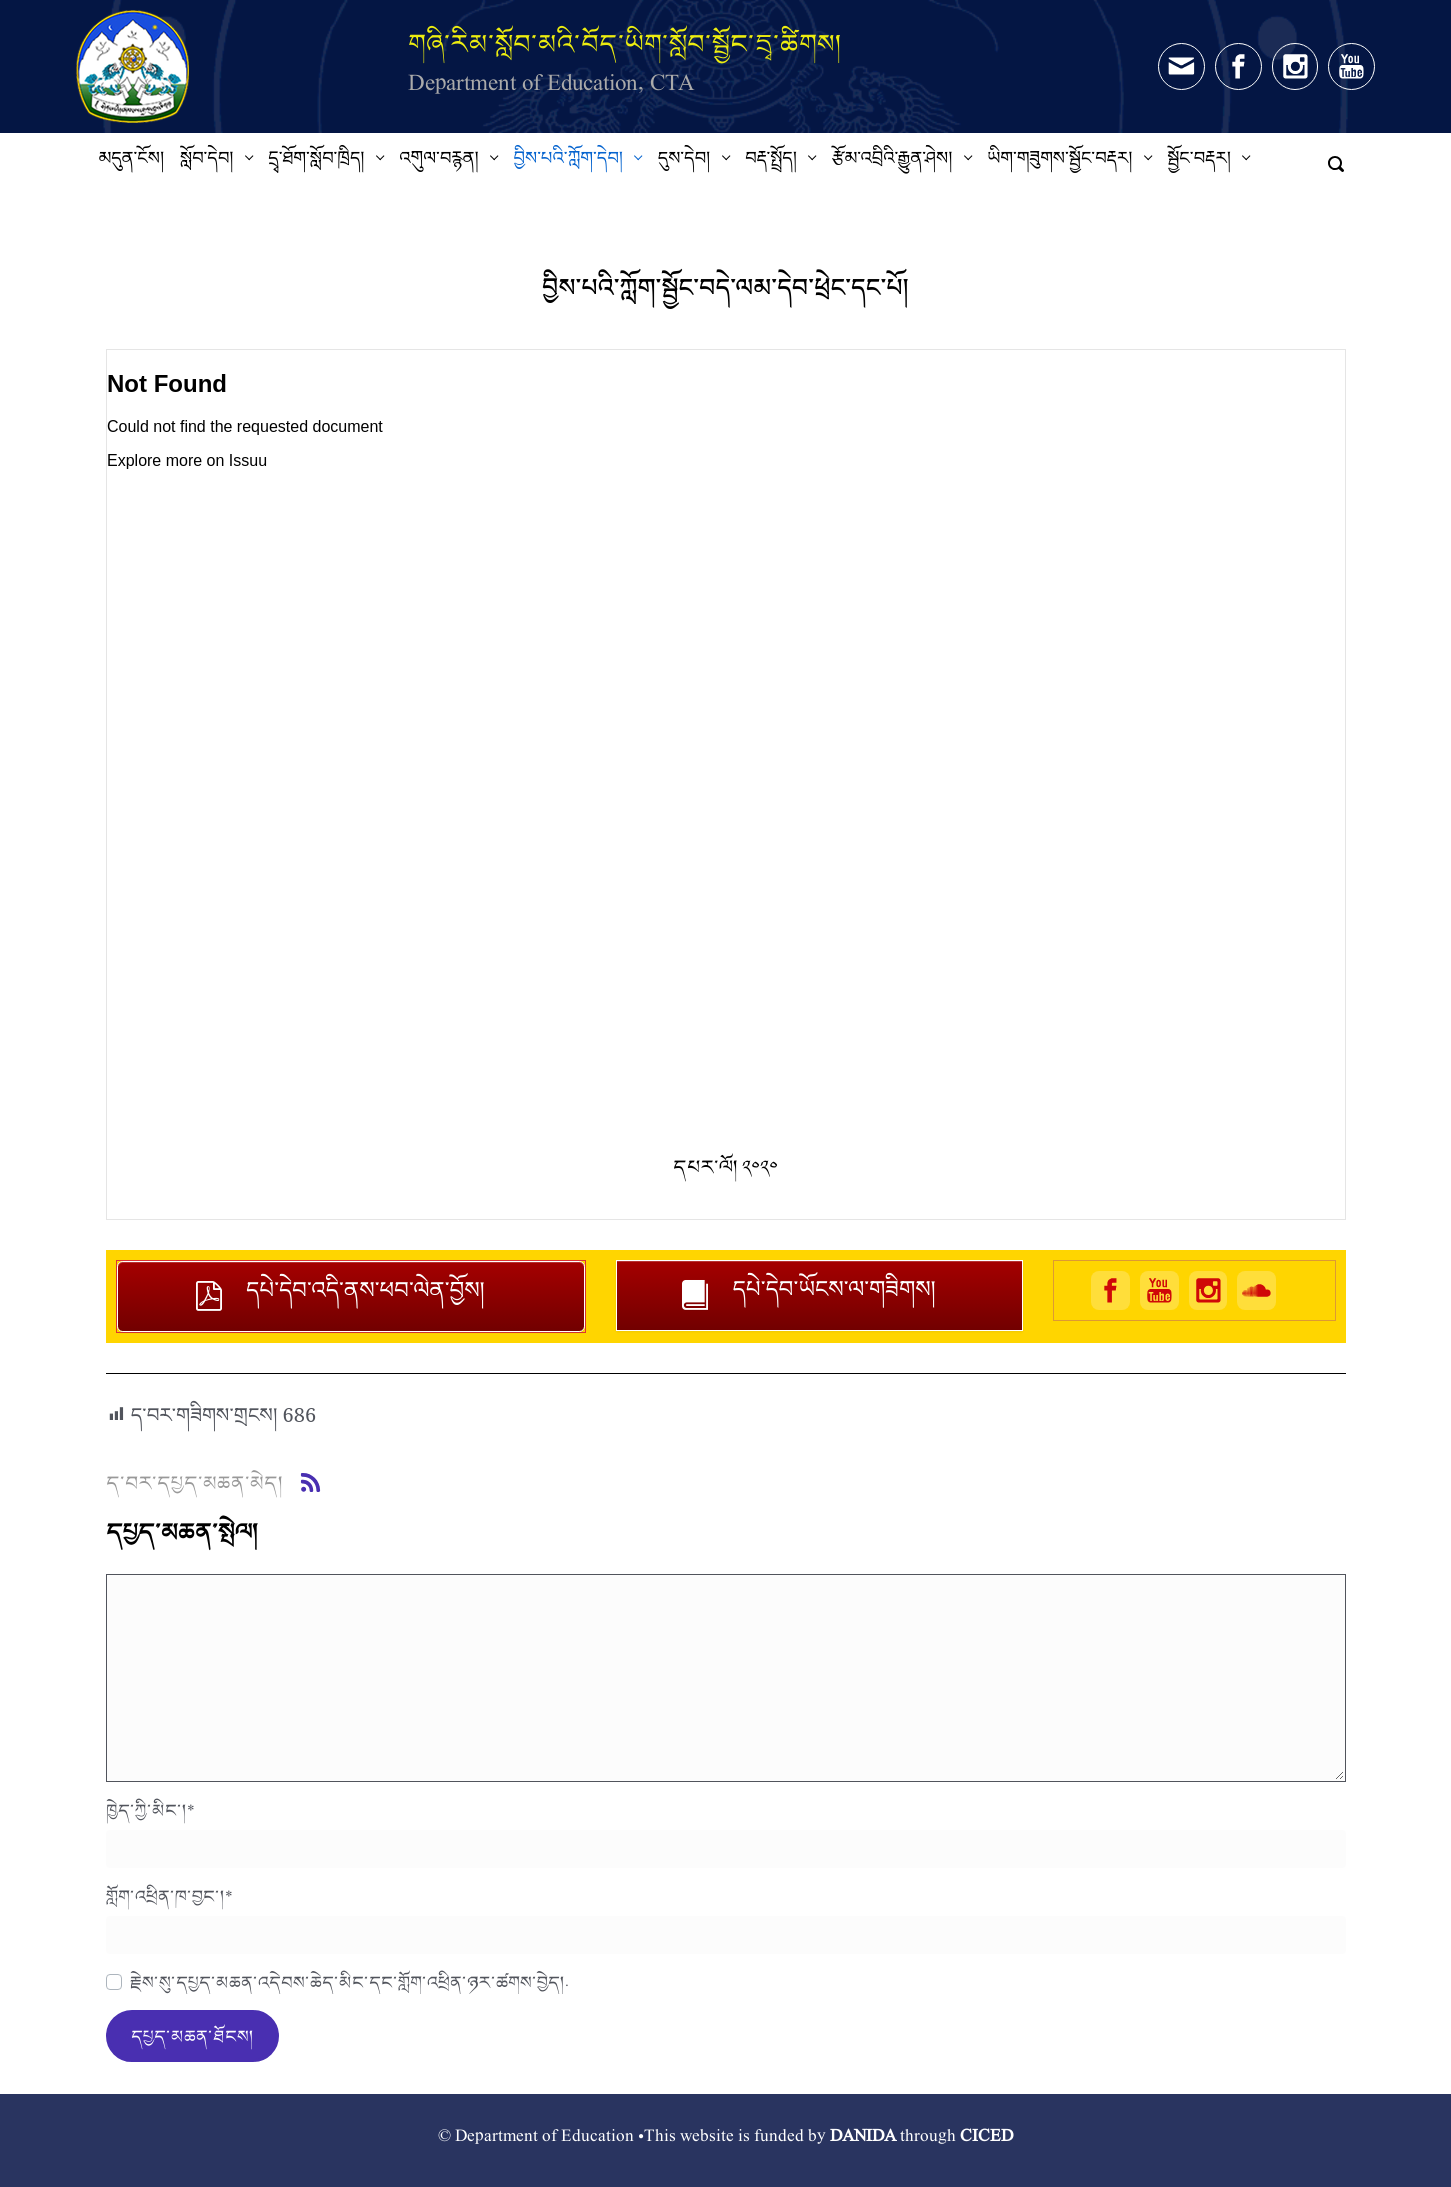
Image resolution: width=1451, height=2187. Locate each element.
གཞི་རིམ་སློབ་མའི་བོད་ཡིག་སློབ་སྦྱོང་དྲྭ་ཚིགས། (625, 43)
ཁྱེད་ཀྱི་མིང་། (150, 1810)
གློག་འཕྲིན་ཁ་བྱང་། (169, 1896)
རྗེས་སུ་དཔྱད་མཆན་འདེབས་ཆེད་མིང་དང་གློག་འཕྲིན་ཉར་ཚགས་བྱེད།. (349, 1982)
